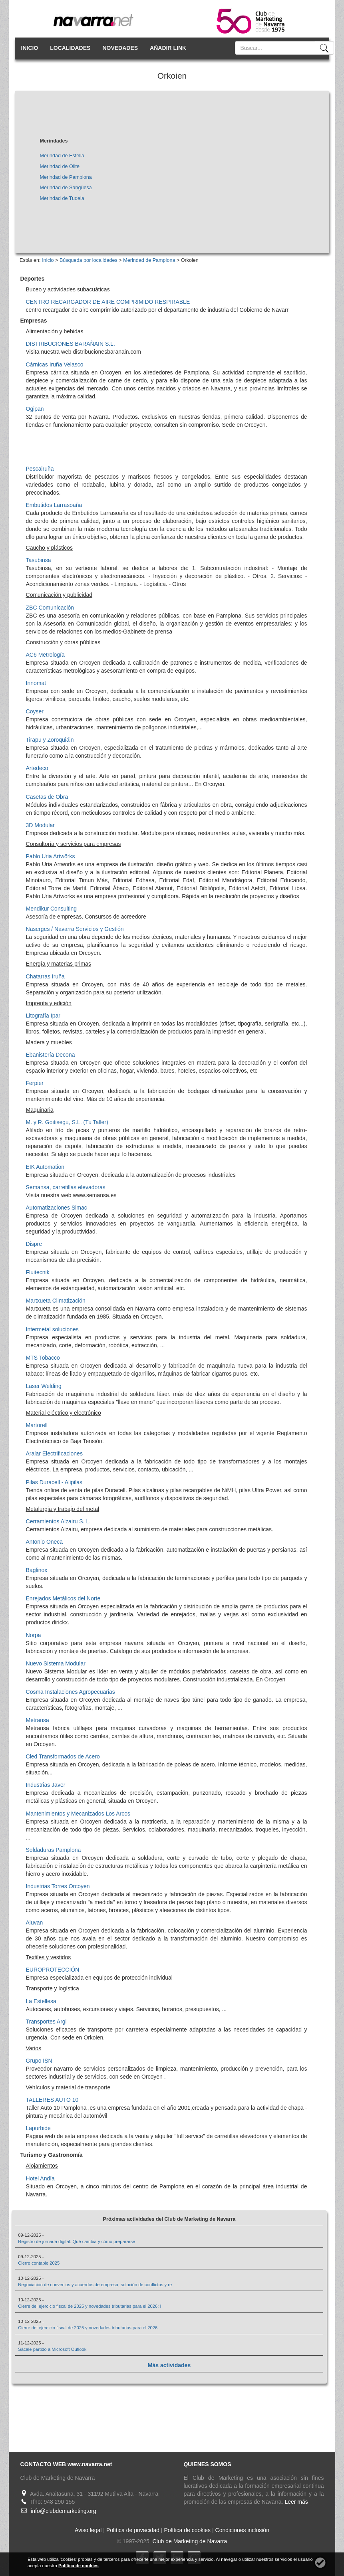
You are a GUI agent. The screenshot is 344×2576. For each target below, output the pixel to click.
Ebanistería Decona (50, 1054)
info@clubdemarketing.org (63, 2511)
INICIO (29, 48)
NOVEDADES (120, 48)
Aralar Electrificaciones (54, 1453)
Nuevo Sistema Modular (56, 1663)
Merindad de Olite (60, 166)
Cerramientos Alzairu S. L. (58, 1521)
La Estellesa (41, 2001)
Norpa (33, 1635)
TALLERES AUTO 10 (52, 2100)
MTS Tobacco (43, 1357)
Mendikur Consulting (51, 908)
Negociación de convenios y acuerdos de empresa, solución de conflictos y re (95, 2284)
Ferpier (35, 1083)
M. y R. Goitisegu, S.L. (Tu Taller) (67, 1122)
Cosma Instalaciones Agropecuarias (70, 1692)
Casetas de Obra (47, 797)
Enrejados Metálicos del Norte (63, 1598)
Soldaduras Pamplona (53, 1850)
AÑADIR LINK (168, 48)
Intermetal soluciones (52, 1329)
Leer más (296, 2502)
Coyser (35, 711)
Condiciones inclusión (242, 2530)
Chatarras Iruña (45, 976)
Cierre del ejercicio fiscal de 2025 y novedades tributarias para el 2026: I (89, 2306)
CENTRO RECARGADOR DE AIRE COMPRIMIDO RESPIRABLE (108, 302)
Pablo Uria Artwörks (50, 856)
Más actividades (169, 2365)
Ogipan (35, 409)
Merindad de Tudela (62, 198)
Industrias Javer (46, 1785)
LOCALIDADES (70, 48)
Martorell (37, 1425)
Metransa (37, 1720)
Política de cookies (187, 2530)
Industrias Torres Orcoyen (58, 1886)
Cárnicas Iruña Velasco (55, 364)
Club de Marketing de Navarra (189, 2541)
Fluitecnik (38, 1272)
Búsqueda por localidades (88, 260)
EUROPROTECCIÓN (53, 1969)
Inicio (48, 260)
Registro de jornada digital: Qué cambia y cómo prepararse (76, 2241)
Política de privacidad (132, 2530)
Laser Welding (44, 1386)
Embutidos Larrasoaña (54, 505)
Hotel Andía (40, 2178)
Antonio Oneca (44, 1541)
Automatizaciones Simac (56, 1207)
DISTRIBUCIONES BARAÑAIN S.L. (70, 344)
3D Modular (40, 825)
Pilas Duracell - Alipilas (54, 1482)
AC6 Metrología (45, 654)
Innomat (36, 683)
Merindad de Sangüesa (66, 187)
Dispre (34, 1244)
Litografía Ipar (43, 1015)
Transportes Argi (46, 2021)
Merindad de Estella (62, 155)
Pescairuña (40, 468)
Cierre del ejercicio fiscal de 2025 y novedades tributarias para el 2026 (87, 2327)
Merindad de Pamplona (66, 177)
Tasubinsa (38, 560)
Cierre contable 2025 (39, 2263)
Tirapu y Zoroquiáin (50, 740)
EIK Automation (45, 1167)
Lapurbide (38, 2128)
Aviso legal (88, 2530)
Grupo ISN (39, 2060)
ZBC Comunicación (50, 607)
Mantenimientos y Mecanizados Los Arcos (78, 1813)
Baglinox (37, 1570)
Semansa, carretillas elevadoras (65, 1187)
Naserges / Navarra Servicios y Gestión (75, 929)
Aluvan (34, 1922)
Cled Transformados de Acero (63, 1756)
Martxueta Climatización (56, 1300)
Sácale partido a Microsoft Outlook (52, 2349)
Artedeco (37, 768)
